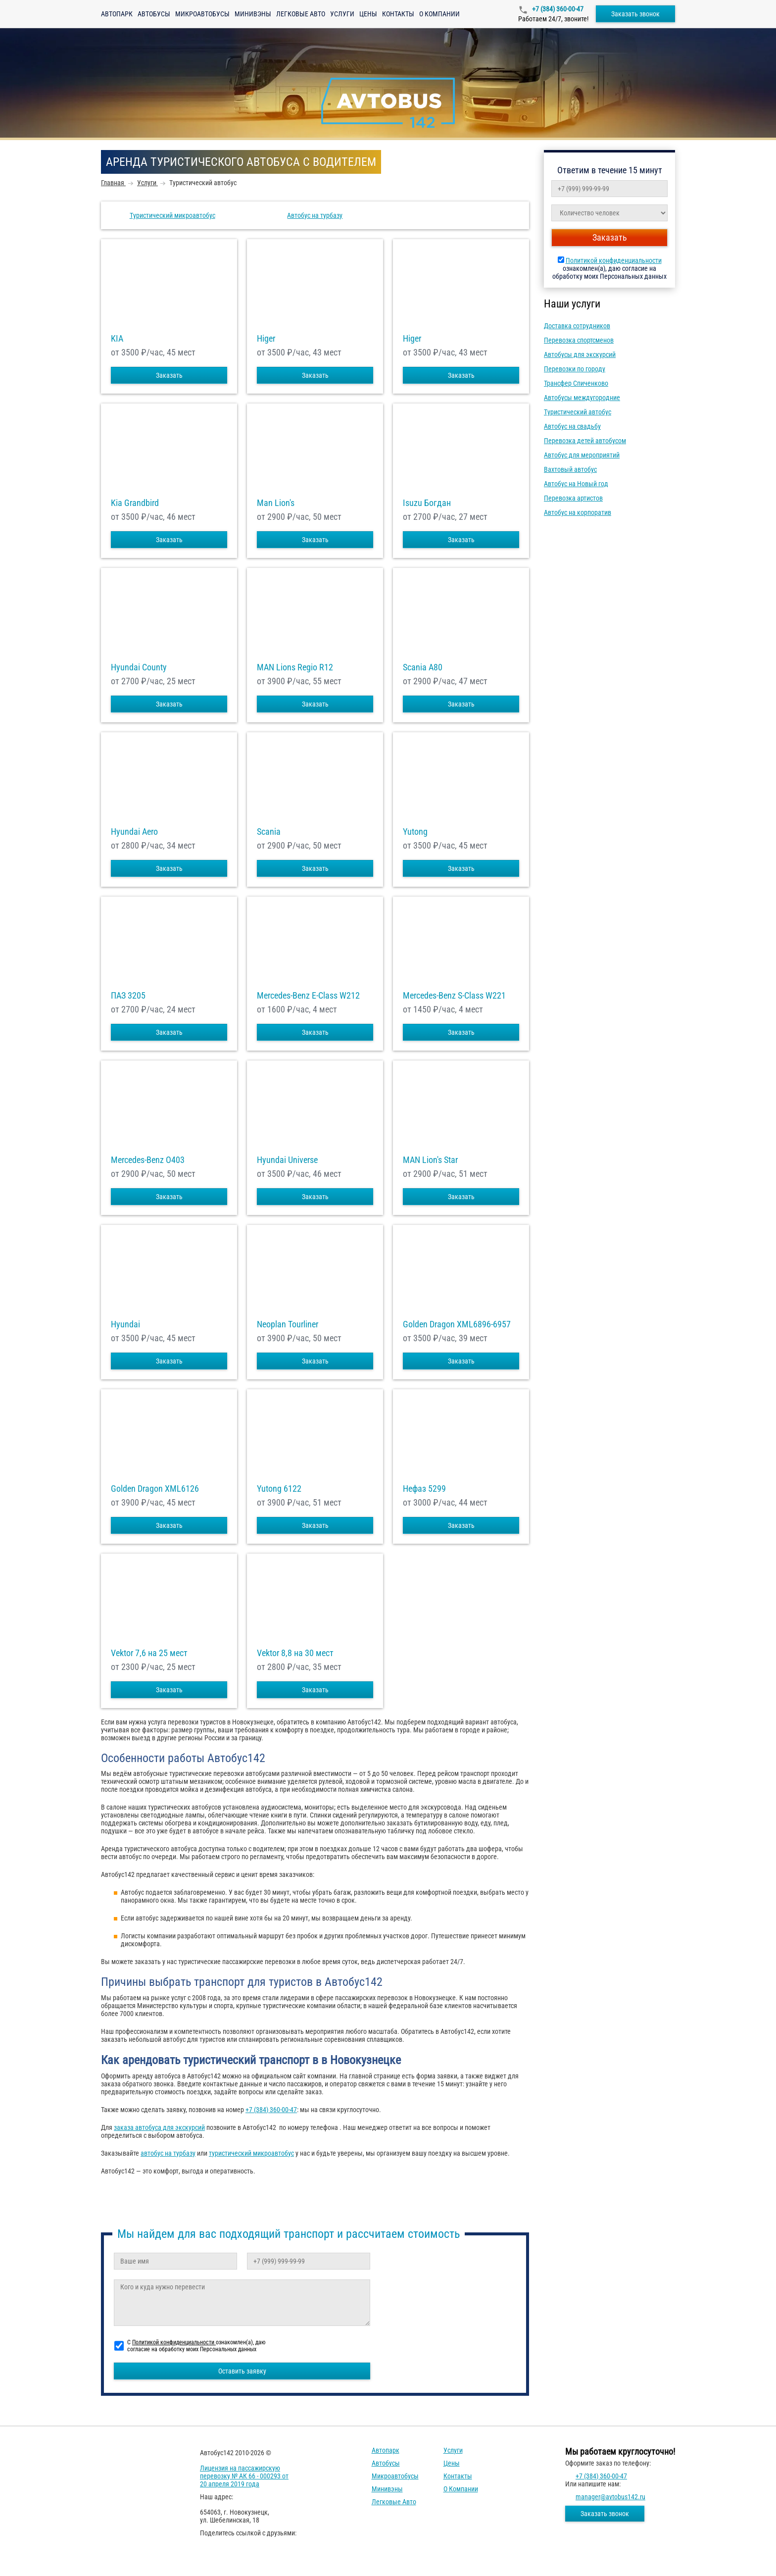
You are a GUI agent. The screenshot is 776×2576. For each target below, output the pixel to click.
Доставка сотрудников (577, 326)
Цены (368, 14)
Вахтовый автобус (570, 469)
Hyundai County (139, 667)
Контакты (398, 14)
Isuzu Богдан (427, 503)
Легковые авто (300, 14)
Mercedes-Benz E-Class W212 (308, 995)
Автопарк (117, 14)
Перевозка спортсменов (579, 340)
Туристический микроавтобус (172, 215)
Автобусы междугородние (582, 398)
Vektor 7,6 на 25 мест (149, 1653)
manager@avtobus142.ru (610, 2497)
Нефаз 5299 (424, 1488)
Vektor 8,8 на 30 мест (295, 1653)
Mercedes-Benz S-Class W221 (454, 995)
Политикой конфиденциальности (614, 260)
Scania (269, 831)
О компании (439, 14)
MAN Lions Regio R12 (295, 667)
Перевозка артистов (573, 498)
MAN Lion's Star (430, 1160)
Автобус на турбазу (314, 215)
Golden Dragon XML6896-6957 (457, 1324)
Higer (266, 338)
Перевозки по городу (574, 369)
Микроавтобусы (202, 14)
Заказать (169, 375)
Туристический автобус (577, 412)
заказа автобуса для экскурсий (159, 2127)
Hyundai (125, 1324)
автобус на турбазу (168, 2153)
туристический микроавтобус (251, 2153)
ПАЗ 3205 (128, 995)
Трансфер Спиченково (576, 383)
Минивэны (253, 14)
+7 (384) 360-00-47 (557, 9)
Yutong (415, 831)
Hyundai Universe (287, 1160)
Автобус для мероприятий (582, 455)
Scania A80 (422, 667)
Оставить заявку (242, 2371)
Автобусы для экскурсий (580, 354)
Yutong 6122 (279, 1488)
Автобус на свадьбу (572, 426)
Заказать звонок (635, 14)
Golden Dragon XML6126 (155, 1488)
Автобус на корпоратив (577, 512)
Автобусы (154, 14)
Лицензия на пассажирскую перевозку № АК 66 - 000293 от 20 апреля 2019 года (244, 2476)
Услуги (342, 14)
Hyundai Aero (134, 831)
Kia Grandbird (135, 503)
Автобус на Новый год (576, 484)
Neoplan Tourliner (287, 1324)
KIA (117, 338)
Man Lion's (275, 503)
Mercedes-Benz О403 (148, 1160)
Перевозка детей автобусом (585, 441)
